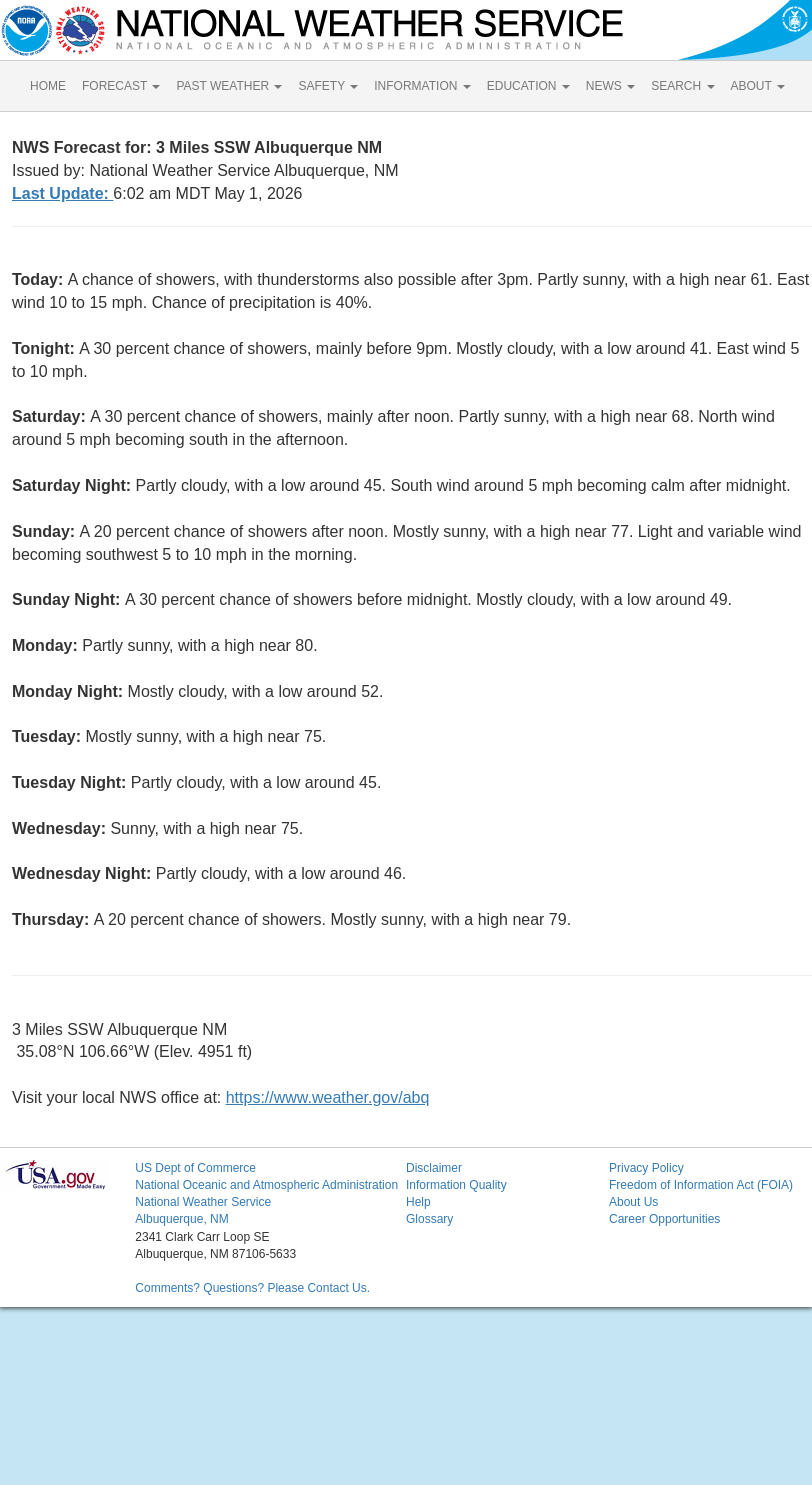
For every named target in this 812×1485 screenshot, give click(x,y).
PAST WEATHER (229, 86)
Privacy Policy (646, 1168)
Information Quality (456, 1185)
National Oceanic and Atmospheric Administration (266, 1185)
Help (418, 1202)
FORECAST (121, 86)
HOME (48, 86)
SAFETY (328, 86)
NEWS (610, 86)
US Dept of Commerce (195, 1168)
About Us (633, 1202)
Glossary (429, 1219)
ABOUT (758, 86)
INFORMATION (422, 86)
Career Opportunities (664, 1219)
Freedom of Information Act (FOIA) (701, 1185)
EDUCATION (528, 86)
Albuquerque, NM (181, 1219)
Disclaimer (434, 1168)
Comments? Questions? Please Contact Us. (252, 1288)
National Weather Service (203, 1202)
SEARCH (682, 86)
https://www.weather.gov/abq (328, 1097)
